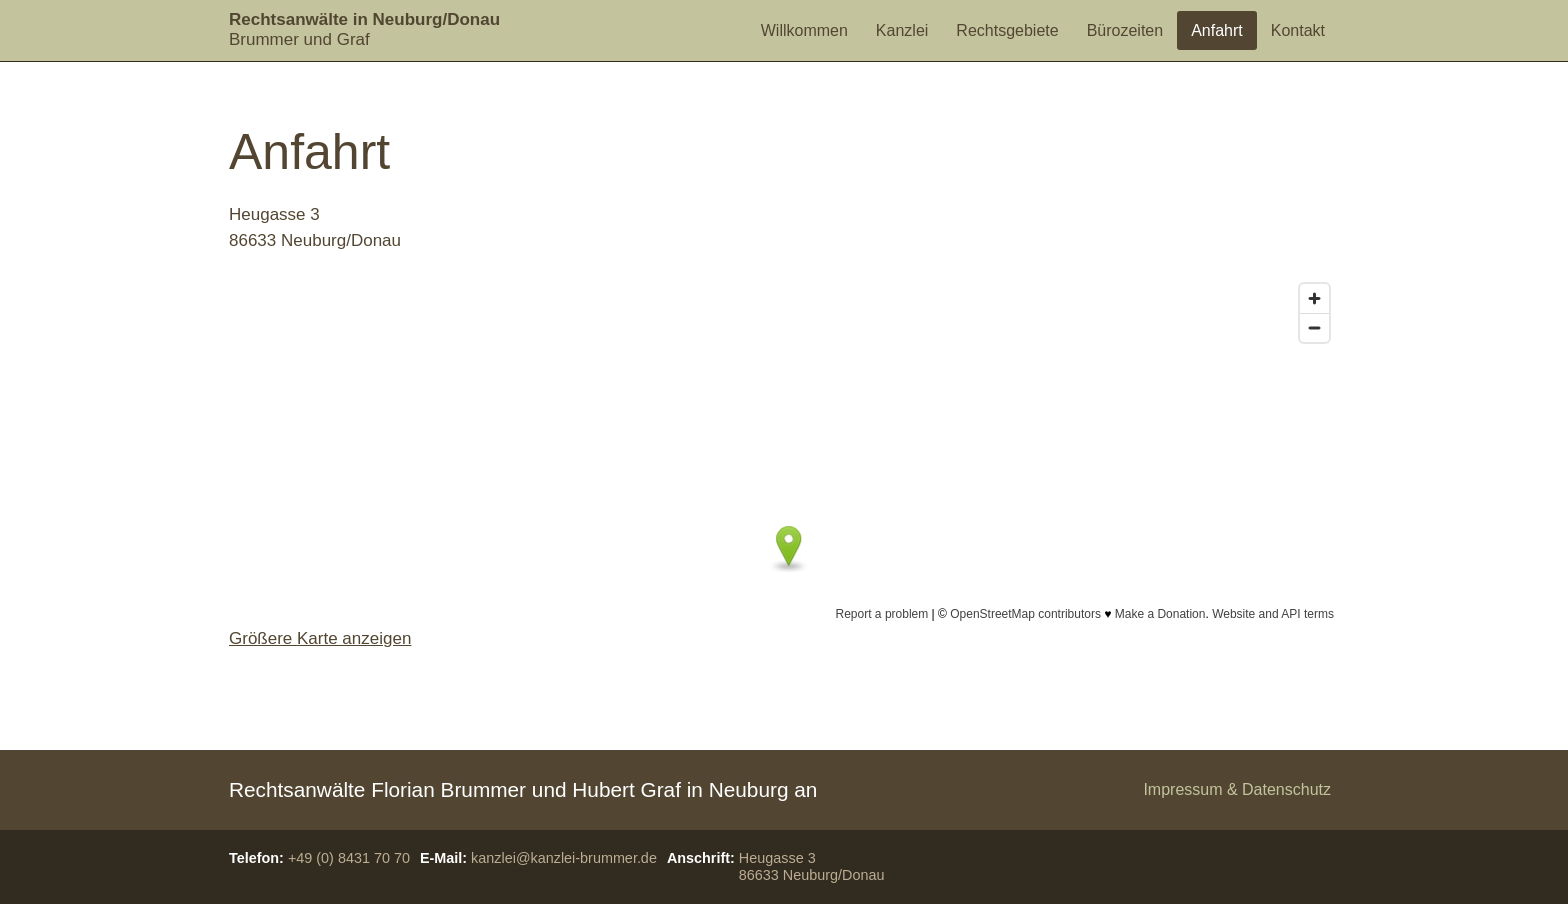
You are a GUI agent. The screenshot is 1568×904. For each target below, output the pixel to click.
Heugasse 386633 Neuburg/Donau (812, 866)
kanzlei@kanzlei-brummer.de (564, 858)
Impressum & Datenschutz (1237, 789)
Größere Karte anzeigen (320, 638)
